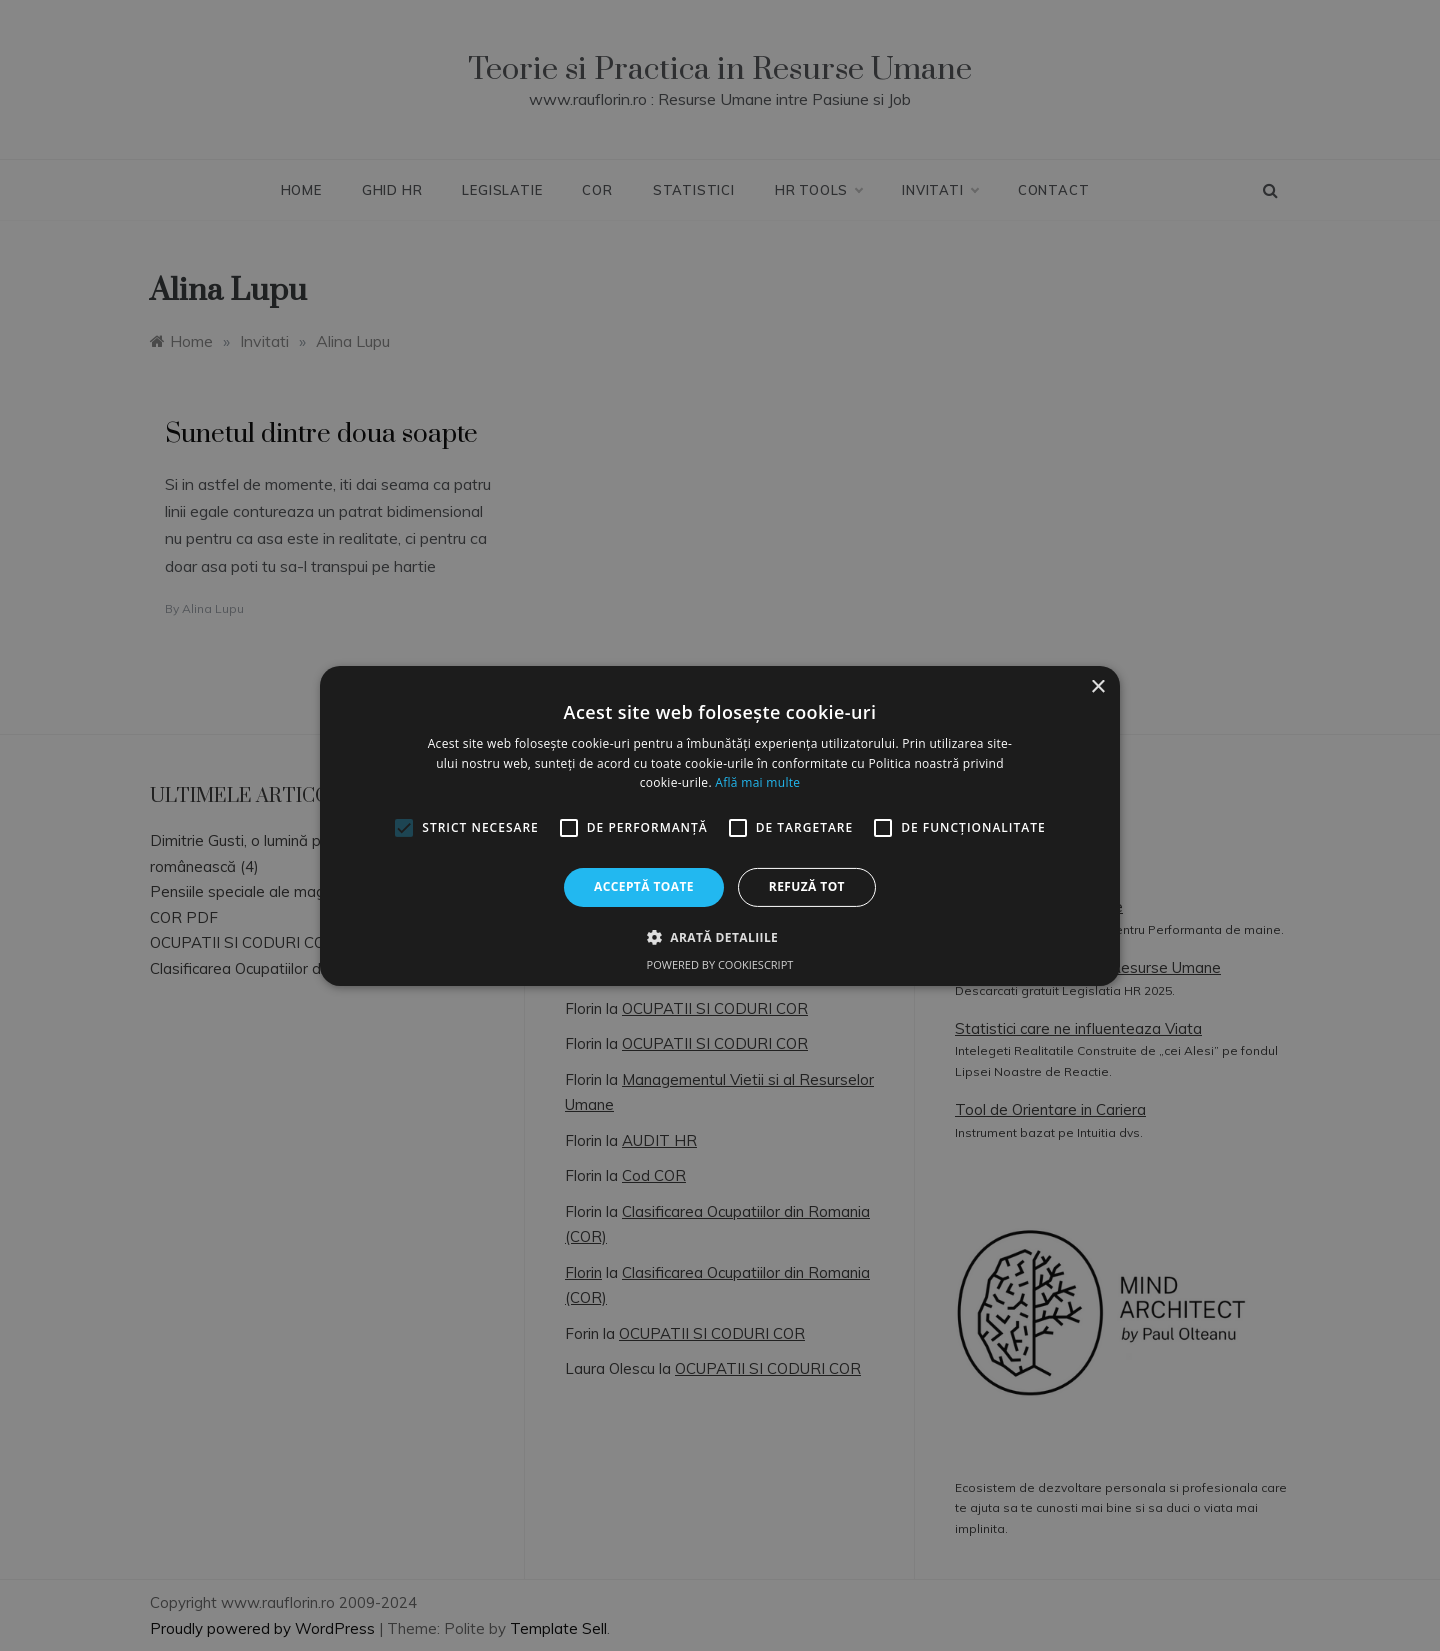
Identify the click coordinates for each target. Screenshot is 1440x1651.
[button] (720, 937)
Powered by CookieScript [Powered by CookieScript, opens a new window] (720, 964)
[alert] (720, 825)
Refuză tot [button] (807, 886)
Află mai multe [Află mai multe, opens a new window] (757, 782)
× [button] (1097, 686)
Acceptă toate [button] (644, 886)
